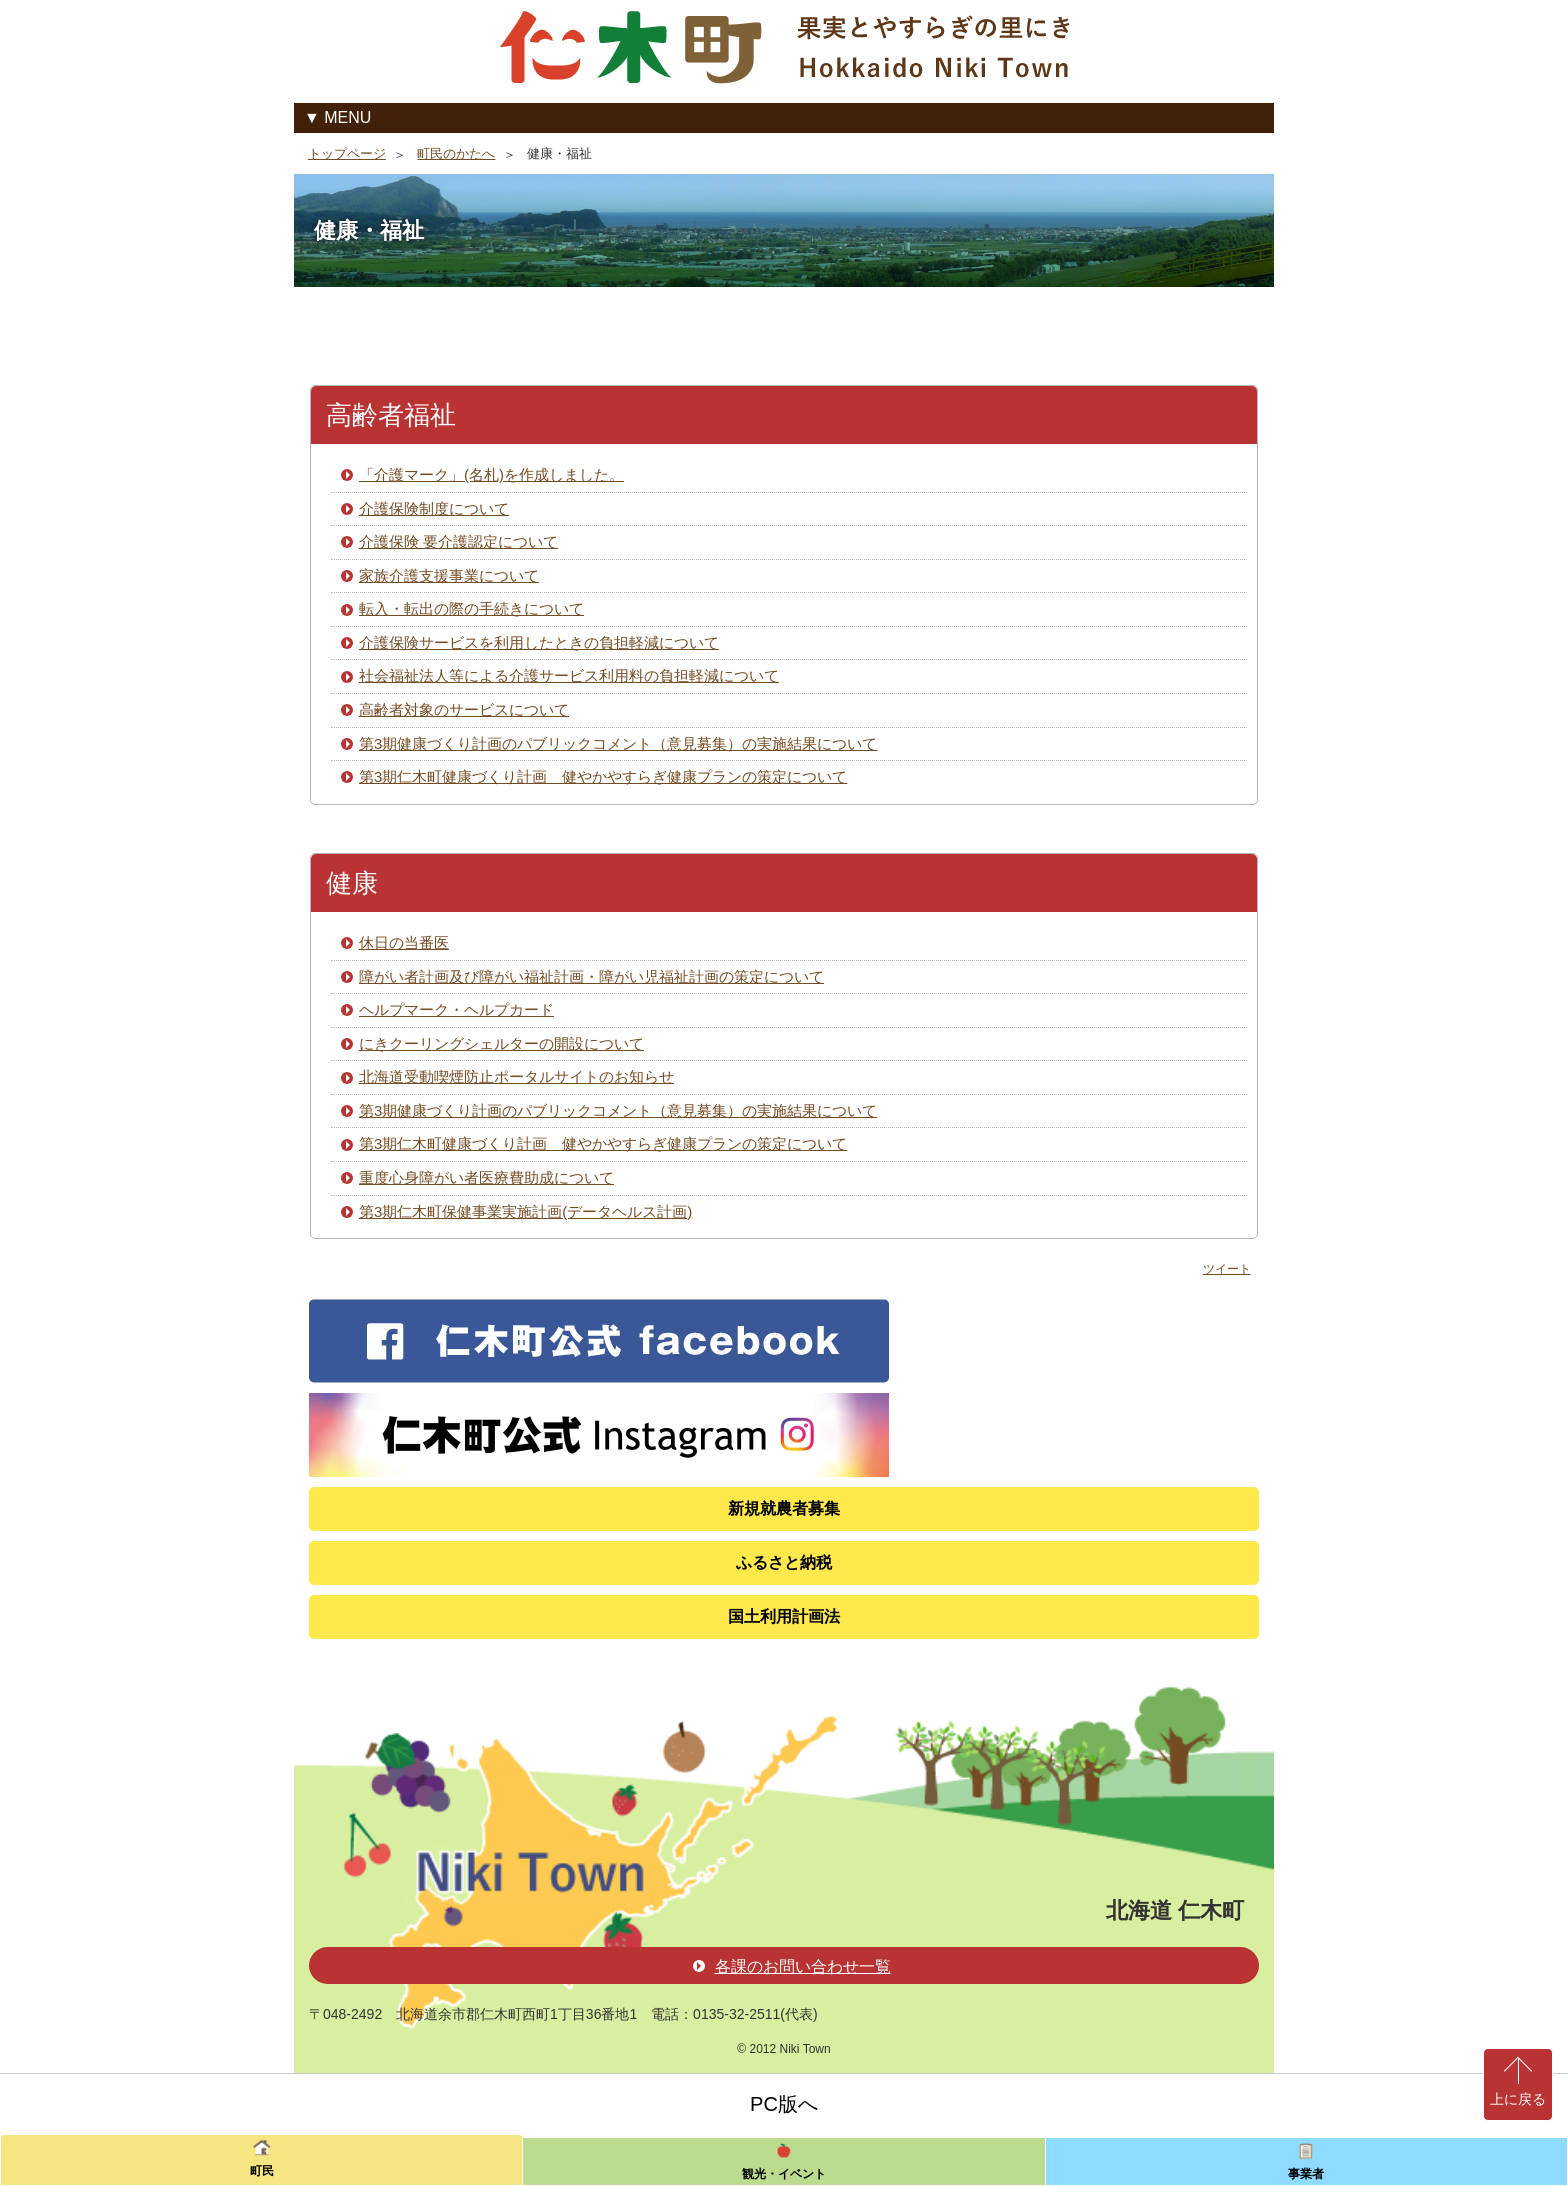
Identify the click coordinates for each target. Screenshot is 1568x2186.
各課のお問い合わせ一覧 (792, 1966)
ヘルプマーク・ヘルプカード (456, 1009)
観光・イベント (784, 2174)
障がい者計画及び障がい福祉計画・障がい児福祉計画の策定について (591, 976)
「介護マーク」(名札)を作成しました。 (491, 474)
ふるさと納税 (784, 1562)
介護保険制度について (434, 508)
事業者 (1306, 2174)
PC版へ (784, 2104)
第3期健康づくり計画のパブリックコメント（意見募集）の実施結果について (618, 743)
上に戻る (1518, 2099)
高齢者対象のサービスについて (464, 709)
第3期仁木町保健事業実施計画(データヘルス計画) (525, 1211)
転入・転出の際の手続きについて (471, 608)
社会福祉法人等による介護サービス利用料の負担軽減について (569, 675)
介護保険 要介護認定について (458, 541)
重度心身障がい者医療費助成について (486, 1177)
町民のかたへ (456, 153)
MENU (347, 117)
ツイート (1227, 1269)
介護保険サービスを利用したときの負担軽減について (539, 642)
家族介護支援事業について (449, 575)
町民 (262, 2171)
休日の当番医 (404, 942)
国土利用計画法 (784, 1616)
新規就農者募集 (784, 1508)
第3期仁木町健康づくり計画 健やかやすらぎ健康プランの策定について (603, 776)
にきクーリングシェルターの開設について (501, 1043)
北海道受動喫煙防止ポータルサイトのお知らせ (516, 1076)
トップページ (347, 153)
